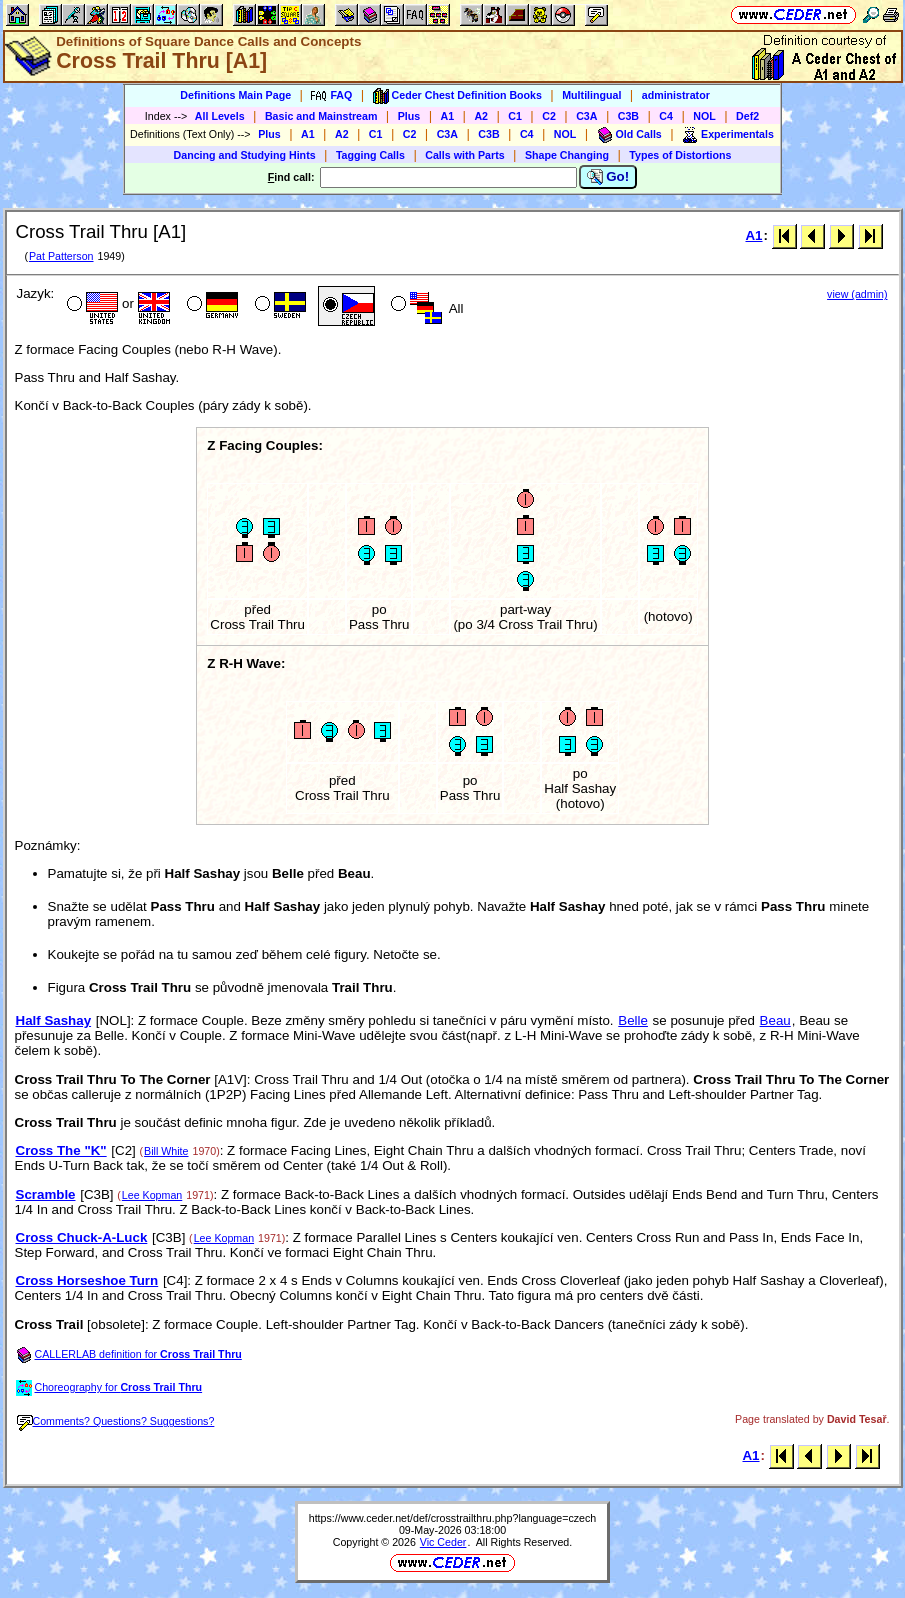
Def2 (747, 116)
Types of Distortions (680, 155)
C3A (586, 116)
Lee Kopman (152, 1195)
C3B (628, 116)
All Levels (220, 116)
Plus (409, 116)
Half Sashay (54, 1020)
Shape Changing (567, 155)
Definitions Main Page (235, 95)
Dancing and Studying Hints (245, 155)
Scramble (46, 1194)
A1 (448, 116)
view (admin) (857, 294)
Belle (633, 1020)
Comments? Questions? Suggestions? (116, 1421)
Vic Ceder (443, 1542)
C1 (515, 116)
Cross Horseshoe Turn (87, 1280)
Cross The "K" (61, 1150)
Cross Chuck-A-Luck (82, 1237)
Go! (608, 177)
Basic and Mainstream (321, 116)
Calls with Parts (464, 155)
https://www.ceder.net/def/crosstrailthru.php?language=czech (453, 1518)
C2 (549, 116)
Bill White (166, 1151)
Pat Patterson (61, 256)
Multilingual (591, 95)
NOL (704, 116)
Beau (775, 1020)
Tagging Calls (370, 155)
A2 (481, 116)
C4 (666, 116)
